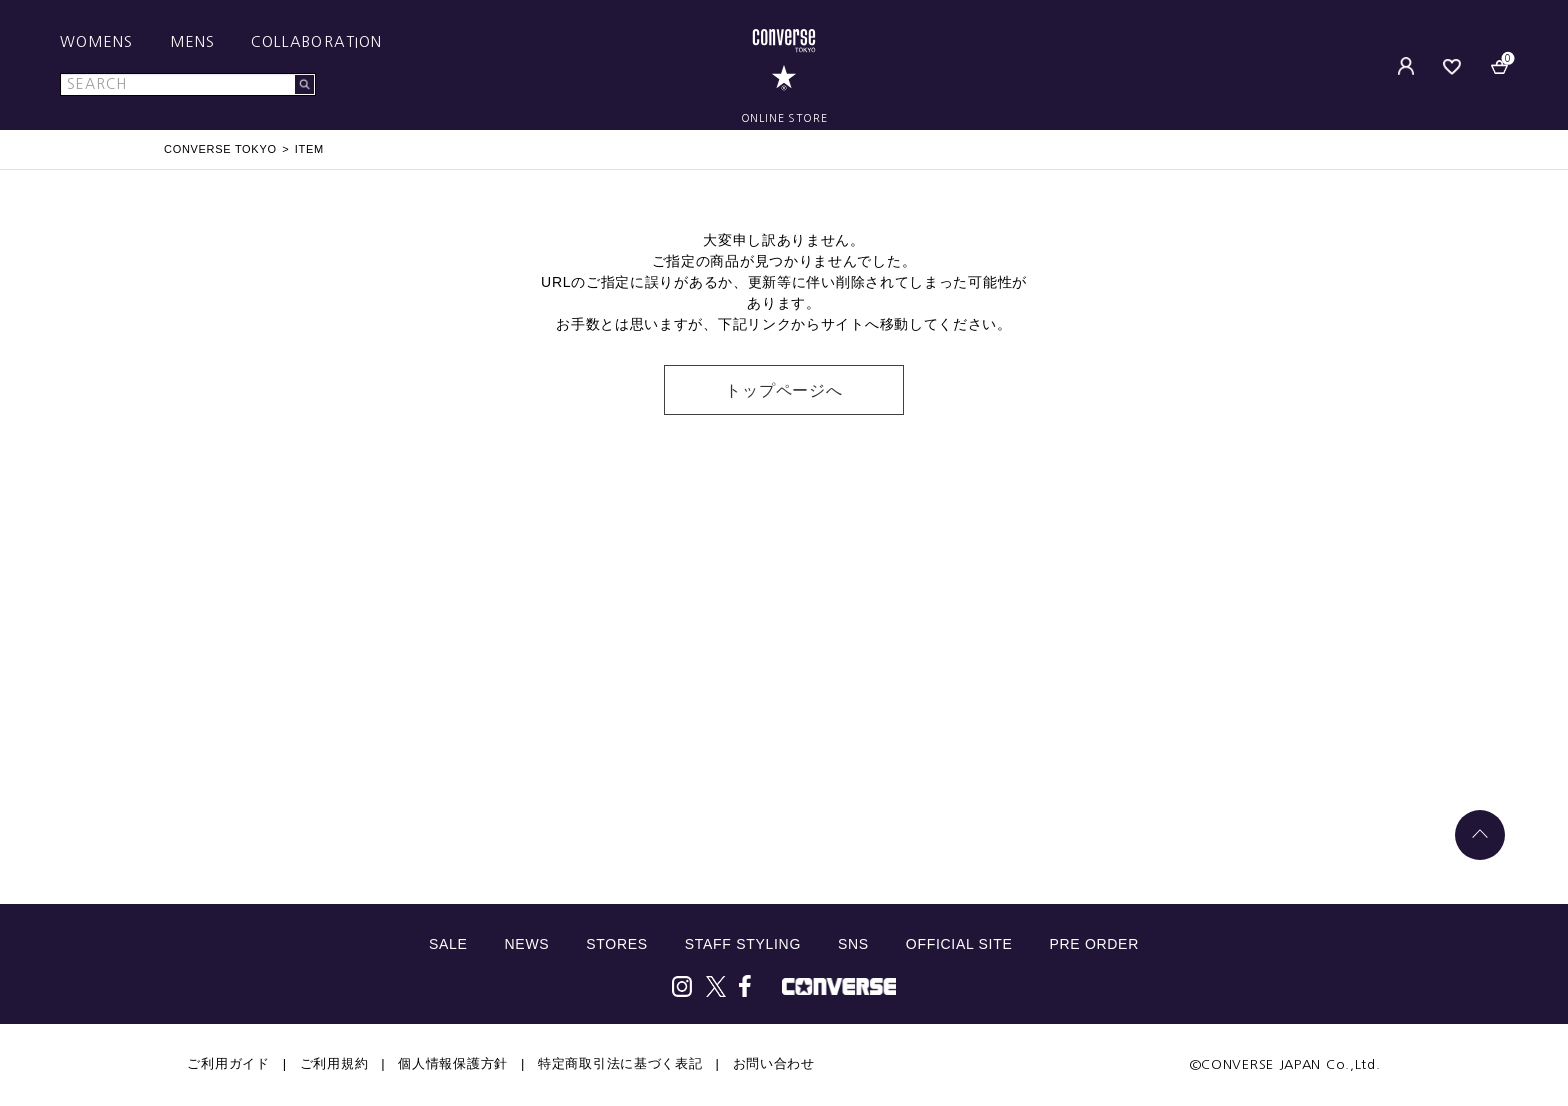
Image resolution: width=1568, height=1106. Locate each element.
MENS (192, 42)
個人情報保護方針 (453, 1063)
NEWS (527, 944)
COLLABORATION (316, 42)
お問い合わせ (774, 1063)
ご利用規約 (334, 1063)
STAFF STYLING (743, 944)
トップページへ (784, 390)
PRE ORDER (1094, 944)
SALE (448, 944)
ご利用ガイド (228, 1063)
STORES (617, 944)
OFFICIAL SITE (959, 944)
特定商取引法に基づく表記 (620, 1063)
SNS (853, 944)
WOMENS (97, 42)
